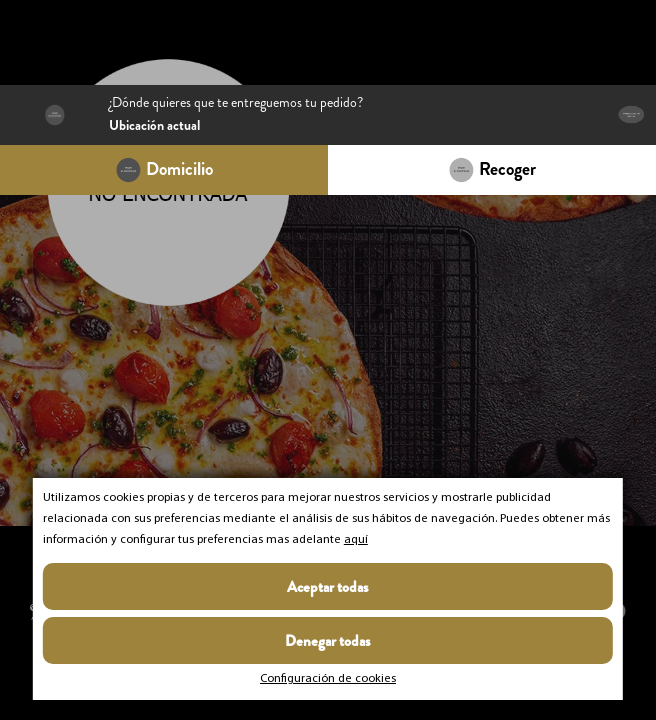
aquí (356, 540)
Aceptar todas (327, 587)
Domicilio (179, 169)
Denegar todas (327, 641)
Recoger (507, 169)
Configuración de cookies (328, 679)
